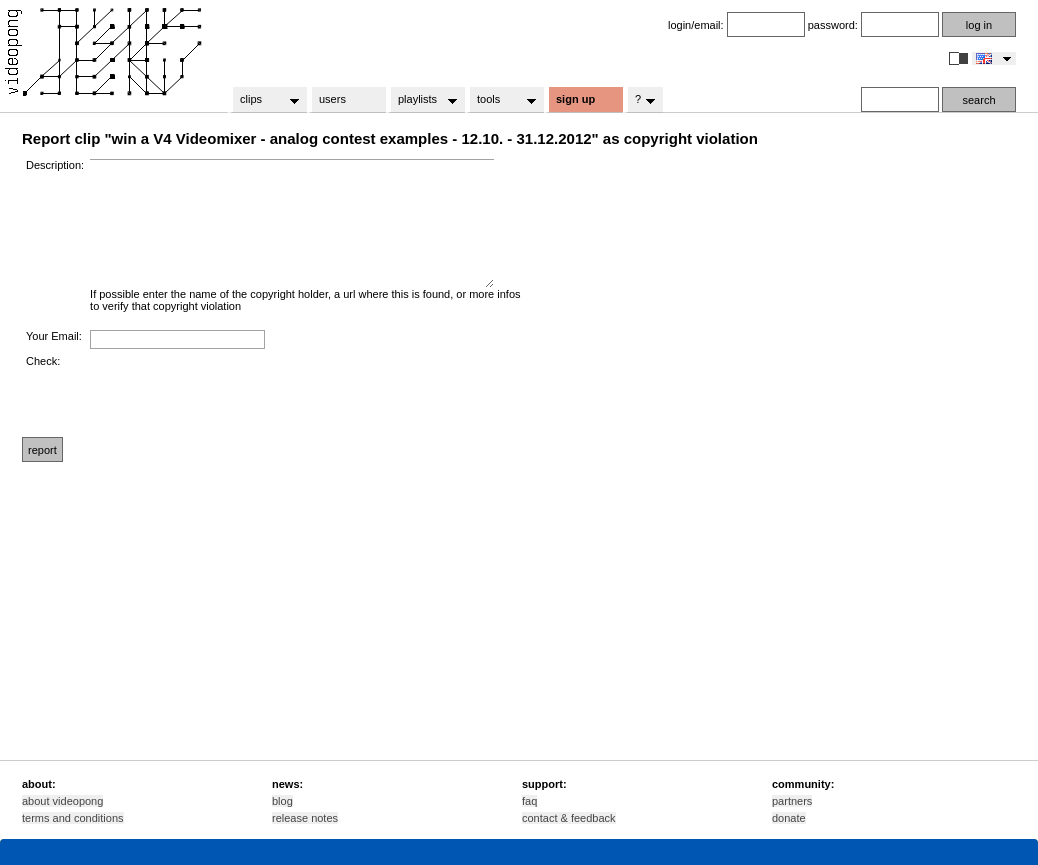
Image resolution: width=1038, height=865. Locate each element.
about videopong (62, 801)
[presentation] (242, 394)
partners (792, 801)
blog (282, 801)
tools (500, 100)
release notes (305, 818)
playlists (421, 100)
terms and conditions (73, 818)
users (332, 99)
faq (529, 801)
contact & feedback (569, 818)
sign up (575, 99)
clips (263, 100)
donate (789, 818)
